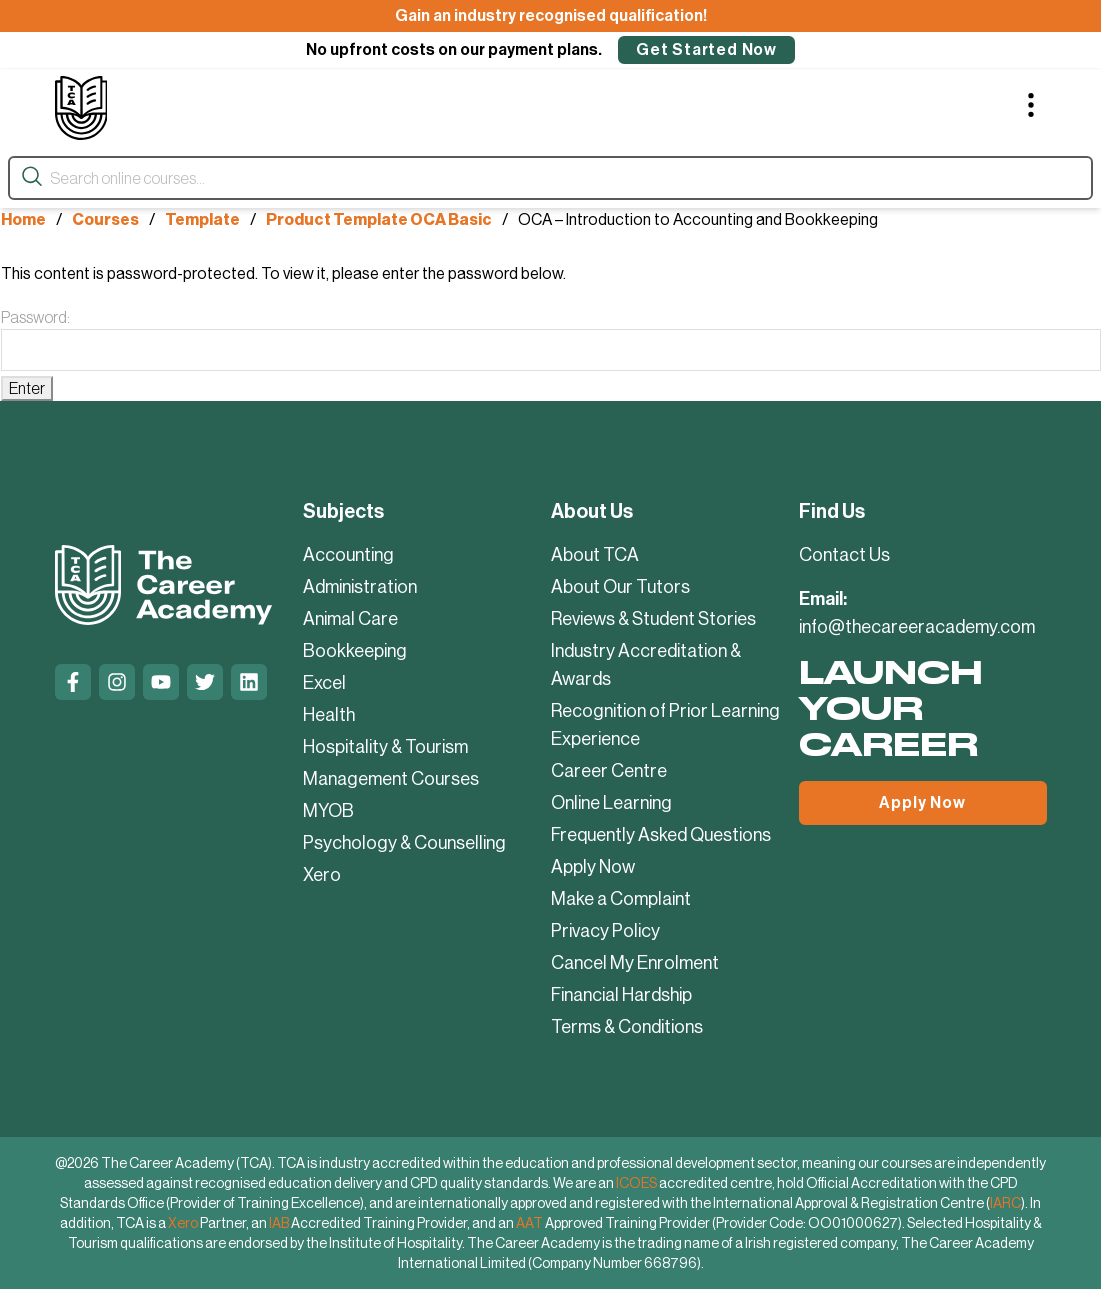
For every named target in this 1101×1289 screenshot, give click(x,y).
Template (202, 219)
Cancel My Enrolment (635, 963)
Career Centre (609, 771)
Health (329, 715)
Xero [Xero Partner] (183, 1223)
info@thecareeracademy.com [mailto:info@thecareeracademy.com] (917, 627)
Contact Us (844, 555)
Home (23, 219)
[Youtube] (161, 682)
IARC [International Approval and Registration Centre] (1005, 1203)
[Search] (32, 177)
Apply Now (593, 867)
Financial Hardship (621, 995)
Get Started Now (706, 49)
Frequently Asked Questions (661, 835)
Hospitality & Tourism (385, 747)
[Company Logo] (81, 108)
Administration (360, 587)
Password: (551, 339)
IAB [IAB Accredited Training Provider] (279, 1223)
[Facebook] (73, 682)
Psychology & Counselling (404, 843)
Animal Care (350, 619)
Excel (324, 683)
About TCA (595, 555)
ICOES (636, 1183)
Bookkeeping (355, 651)
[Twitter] (205, 682)
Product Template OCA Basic (379, 219)
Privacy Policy (605, 931)
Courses (105, 219)
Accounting (348, 555)
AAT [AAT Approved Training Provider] (529, 1223)
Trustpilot (66, 743)
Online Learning (611, 803)
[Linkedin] (249, 682)
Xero (322, 875)
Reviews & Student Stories (653, 619)
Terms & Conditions (627, 1027)
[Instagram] (117, 682)
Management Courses (391, 779)
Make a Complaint (621, 899)
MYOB (328, 811)
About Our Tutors (620, 587)
